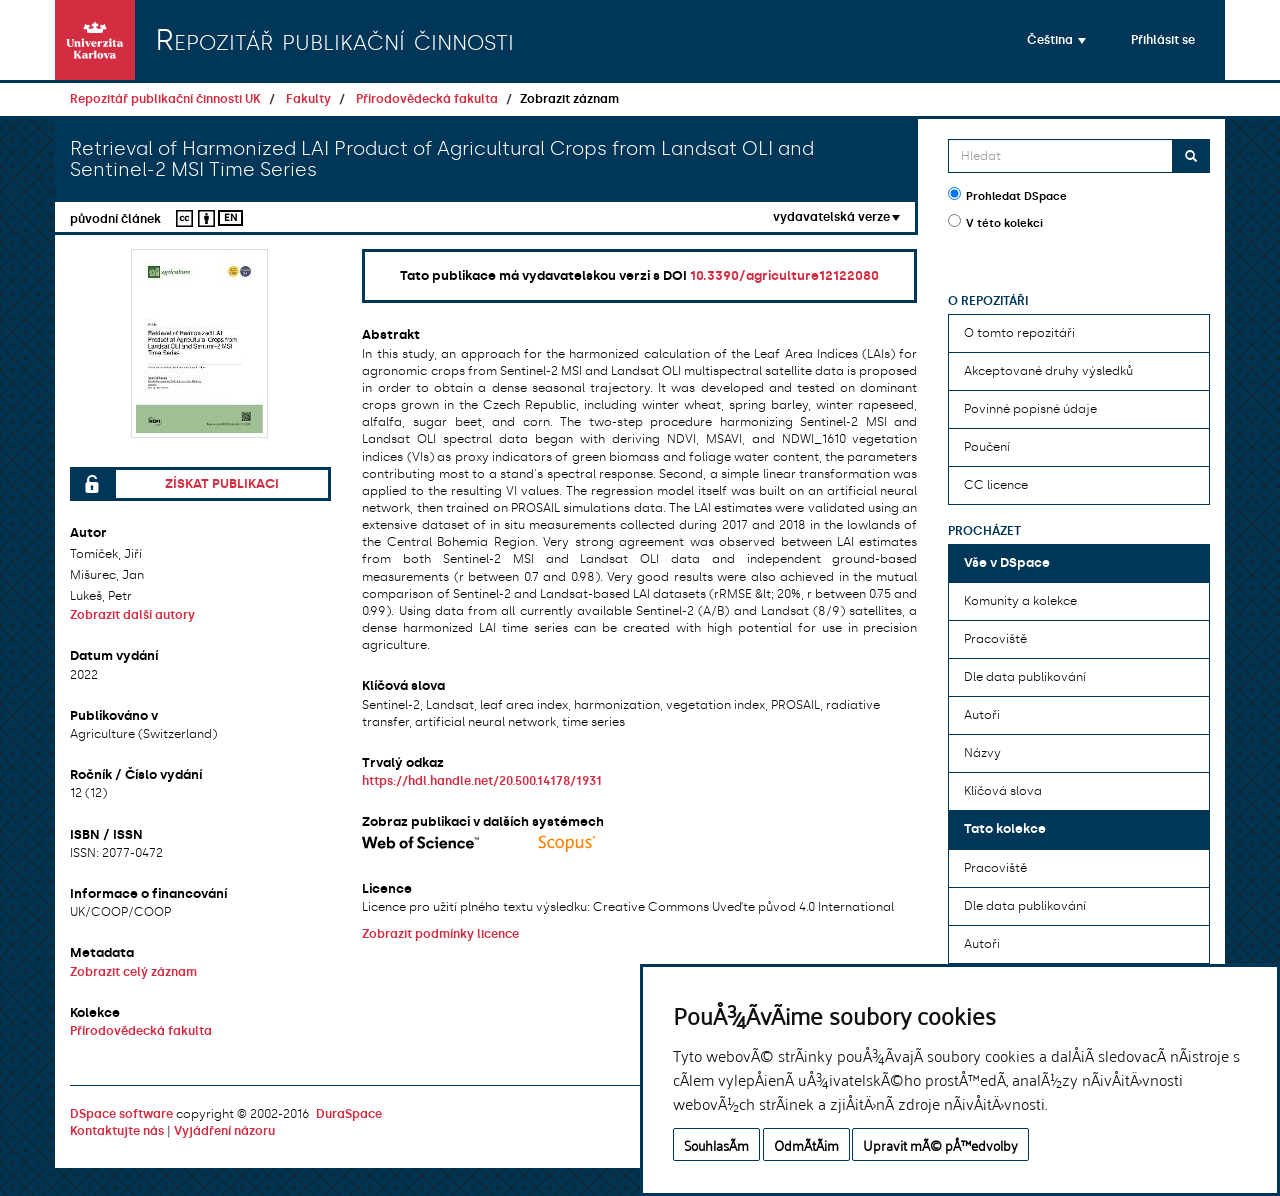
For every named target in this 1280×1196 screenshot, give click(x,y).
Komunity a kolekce (1020, 601)
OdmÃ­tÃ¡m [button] (806, 1144)
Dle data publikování (1025, 677)
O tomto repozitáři (1019, 333)
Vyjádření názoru (224, 1131)
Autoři (982, 715)
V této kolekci (995, 222)
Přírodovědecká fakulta (427, 99)
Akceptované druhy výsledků (1048, 371)
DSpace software (121, 1114)
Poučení (987, 447)
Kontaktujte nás (117, 1131)
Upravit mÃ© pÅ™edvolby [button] (940, 1144)
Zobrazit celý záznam (133, 972)
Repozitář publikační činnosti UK (165, 99)
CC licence (996, 485)
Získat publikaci (222, 483)
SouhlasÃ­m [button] (716, 1144)
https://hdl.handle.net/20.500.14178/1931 (482, 781)
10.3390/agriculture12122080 (784, 275)
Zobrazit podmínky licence (440, 934)
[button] (1056, 40)
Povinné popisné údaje (1030, 409)
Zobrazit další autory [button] (132, 615)
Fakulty (308, 99)
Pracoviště (995, 639)
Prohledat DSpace (1007, 195)
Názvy (982, 753)
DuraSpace (349, 1114)
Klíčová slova (1003, 791)
